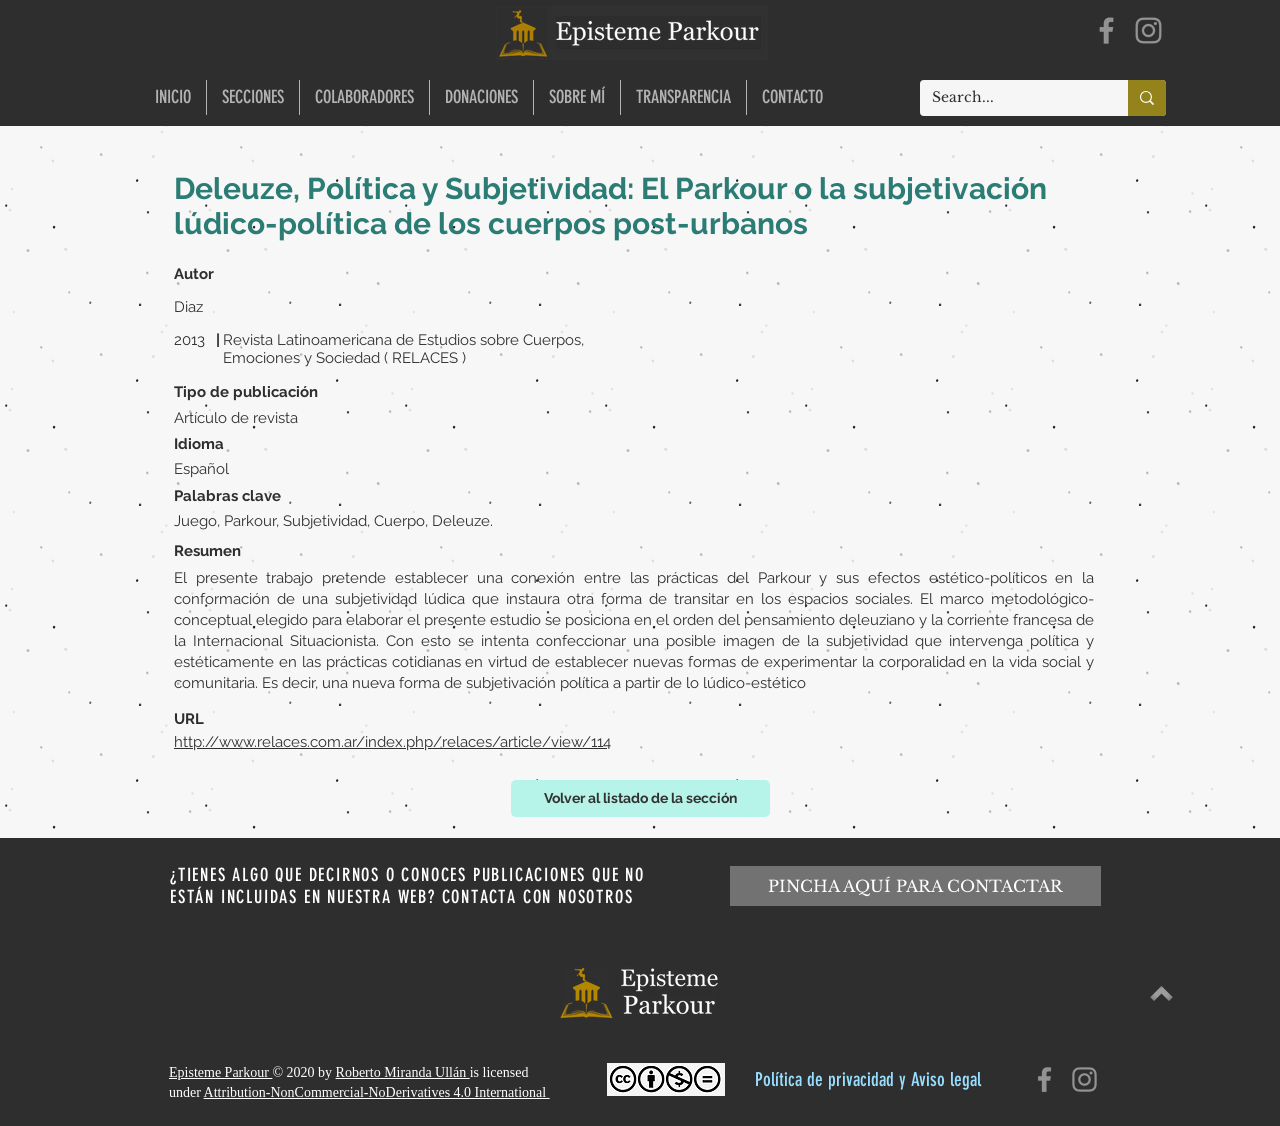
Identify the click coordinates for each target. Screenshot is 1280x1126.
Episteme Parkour (220, 1072)
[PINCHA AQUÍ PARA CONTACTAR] (915, 886)
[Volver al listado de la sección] (640, 798)
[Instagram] (1148, 30)
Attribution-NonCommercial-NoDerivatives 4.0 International (377, 1092)
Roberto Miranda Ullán (403, 1072)
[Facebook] (1106, 30)
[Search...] (1009, 98)
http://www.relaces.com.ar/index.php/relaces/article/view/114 (392, 742)
